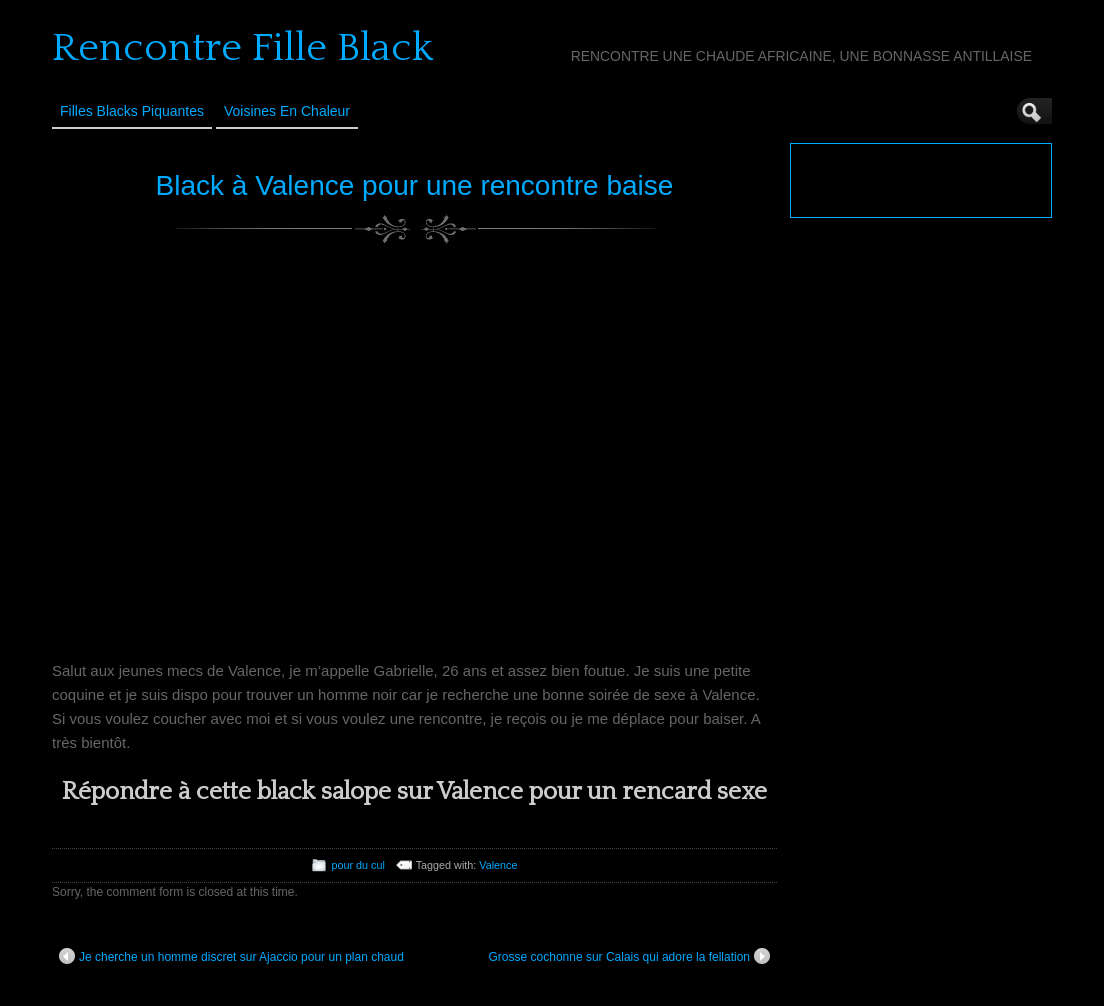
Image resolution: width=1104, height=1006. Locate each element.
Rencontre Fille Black (242, 48)
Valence (498, 865)
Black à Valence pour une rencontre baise (415, 185)
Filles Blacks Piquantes (132, 111)
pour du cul (357, 865)
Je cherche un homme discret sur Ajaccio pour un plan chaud (231, 956)
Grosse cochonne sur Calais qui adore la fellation (629, 956)
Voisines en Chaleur (287, 111)
